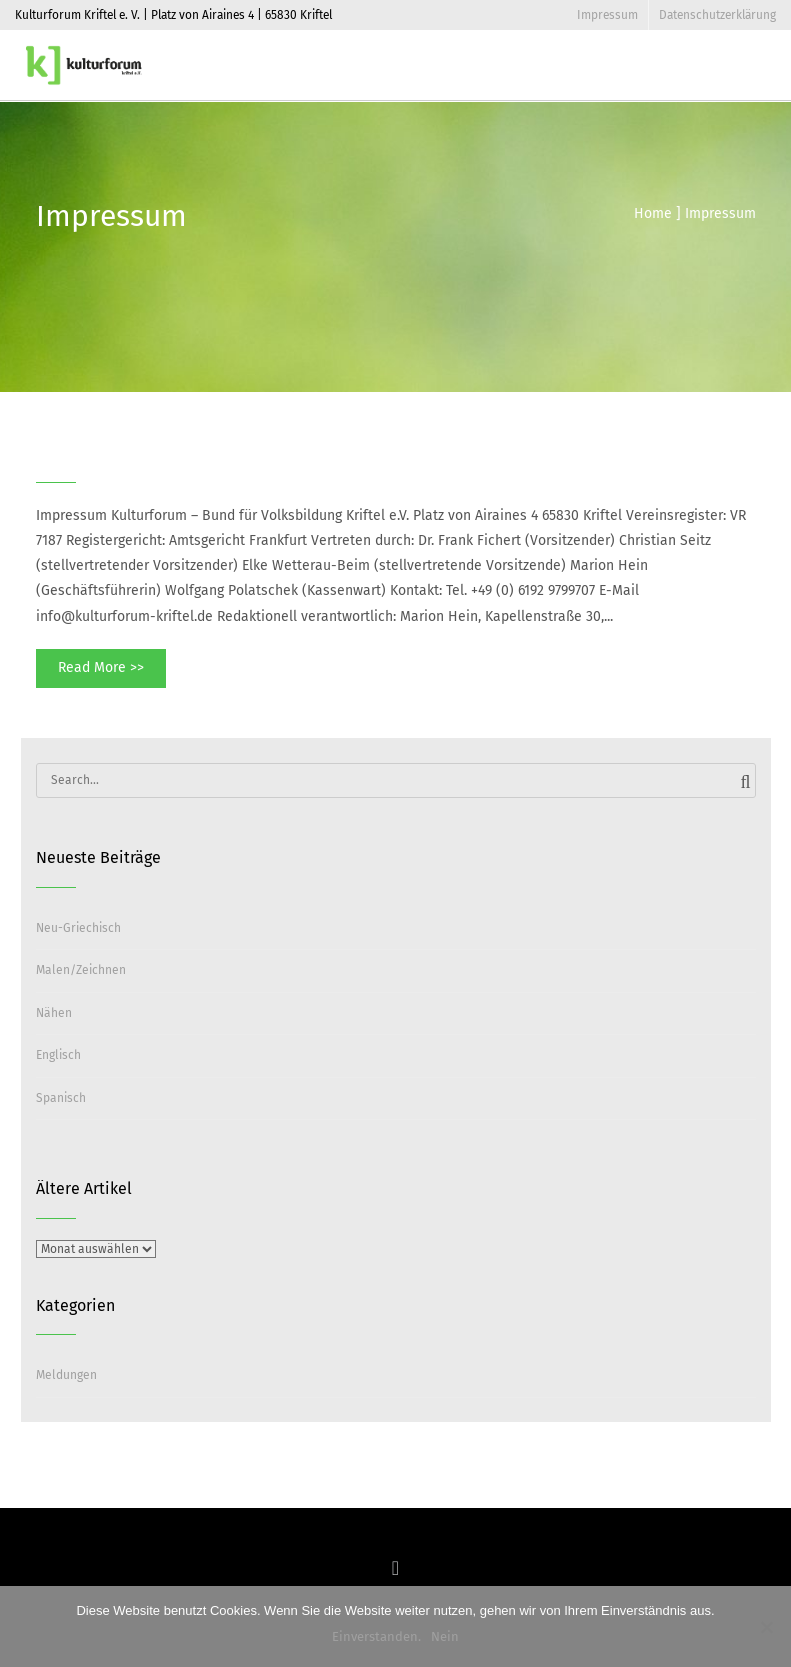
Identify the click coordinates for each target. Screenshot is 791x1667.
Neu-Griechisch (78, 928)
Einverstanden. (376, 1636)
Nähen (54, 1013)
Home (653, 213)
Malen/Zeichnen (81, 970)
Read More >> (101, 667)
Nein (445, 1636)
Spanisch (61, 1098)
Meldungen (66, 1375)
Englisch (58, 1055)
